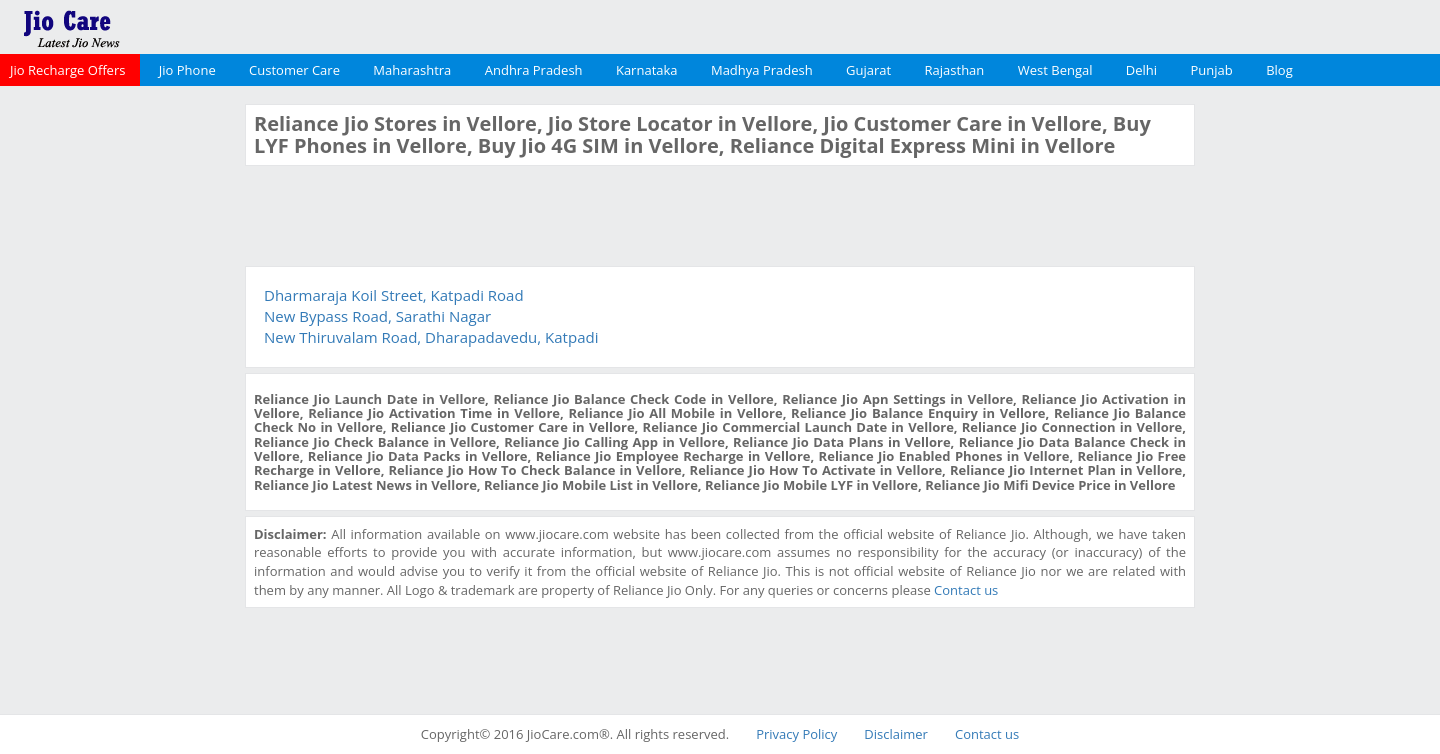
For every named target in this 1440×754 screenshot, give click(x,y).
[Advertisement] (120, 404)
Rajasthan (955, 70)
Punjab (1212, 70)
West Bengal (1055, 70)
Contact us (966, 590)
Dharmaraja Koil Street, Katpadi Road (394, 295)
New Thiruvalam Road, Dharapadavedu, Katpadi (431, 337)
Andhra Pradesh (534, 70)
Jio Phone (187, 70)
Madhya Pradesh (762, 70)
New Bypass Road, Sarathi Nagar (377, 316)
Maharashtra (412, 70)
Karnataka (647, 70)
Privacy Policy (796, 734)
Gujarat (868, 70)
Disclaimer (896, 734)
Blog (1279, 70)
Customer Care (294, 70)
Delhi (1141, 70)
